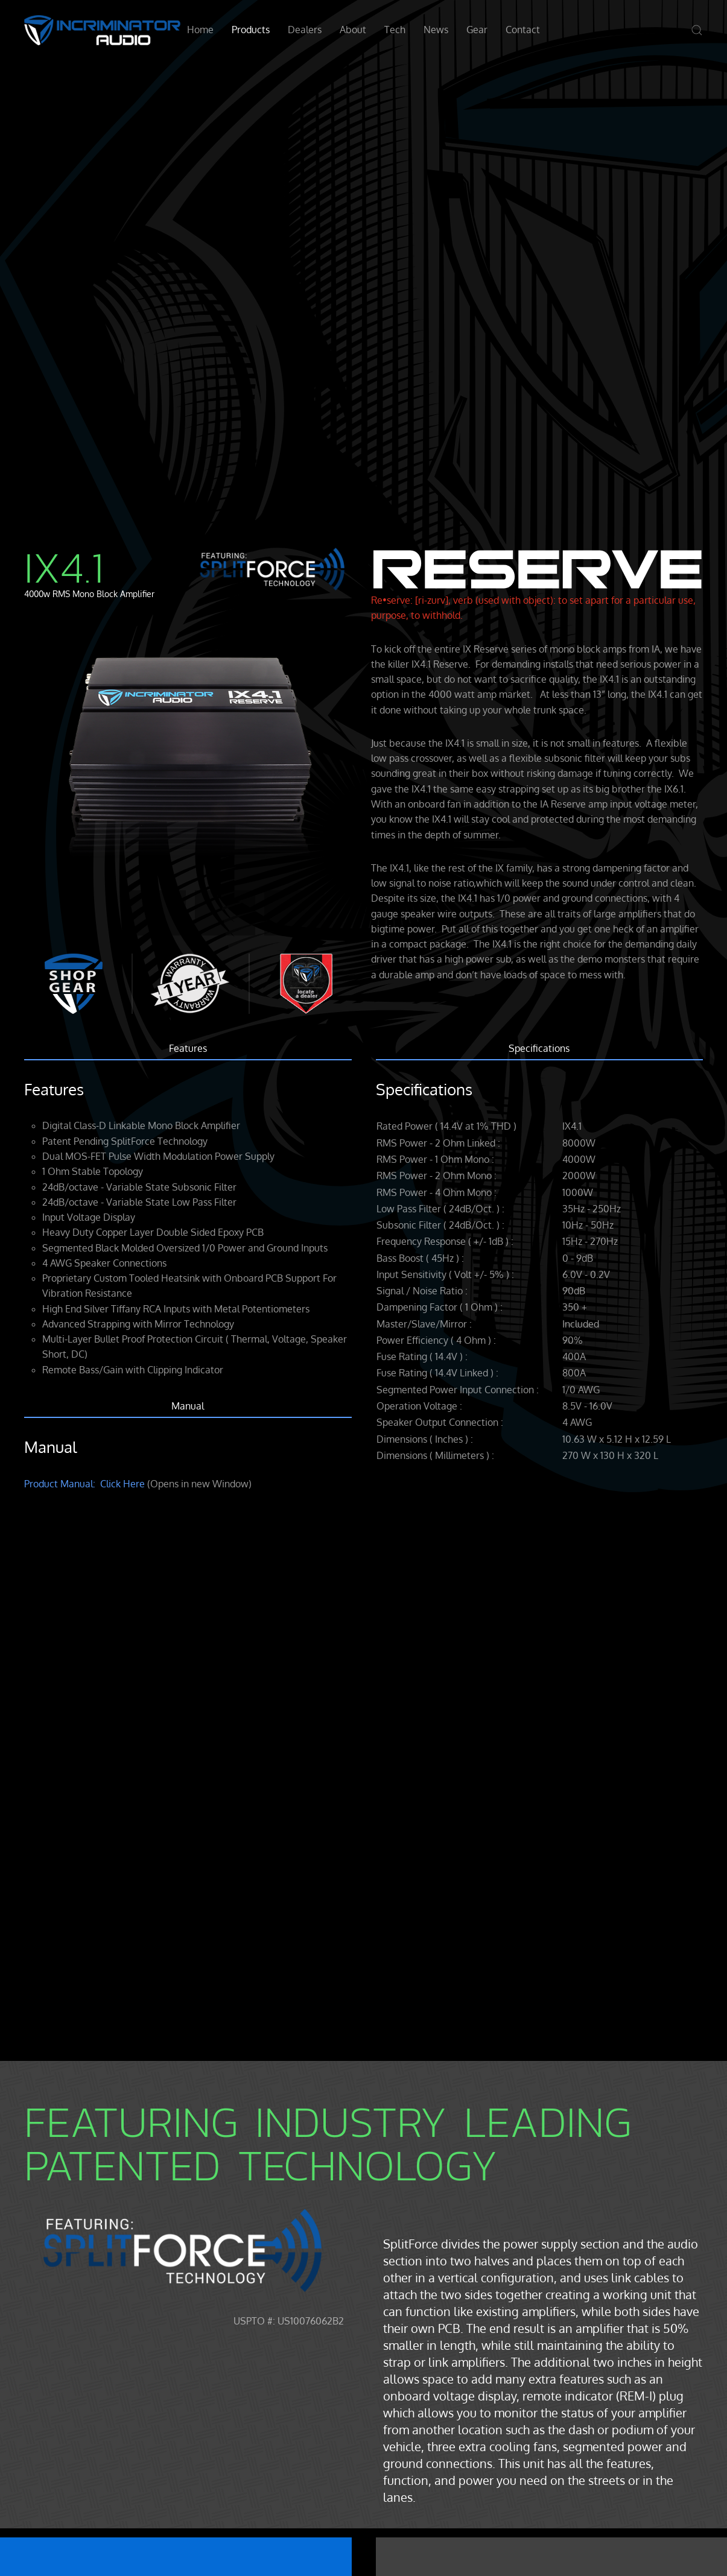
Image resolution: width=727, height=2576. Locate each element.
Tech (394, 30)
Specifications (539, 1048)
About (353, 30)
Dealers (305, 30)
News (436, 30)
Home (200, 30)
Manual (187, 1406)
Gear (476, 30)
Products (251, 30)
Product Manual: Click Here (84, 1484)
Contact (523, 30)
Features (188, 1048)
